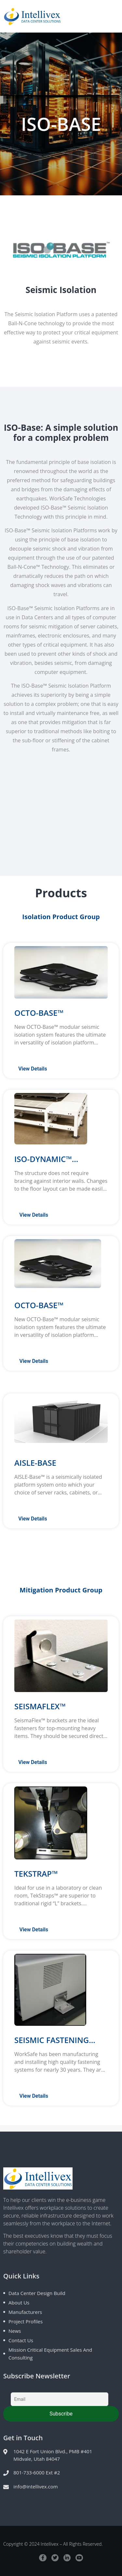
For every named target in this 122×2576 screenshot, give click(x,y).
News (14, 2331)
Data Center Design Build (36, 2293)
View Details (32, 1069)
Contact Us (20, 2340)
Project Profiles (25, 2321)
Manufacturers (25, 2312)
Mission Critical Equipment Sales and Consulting (50, 2353)
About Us (18, 2302)
